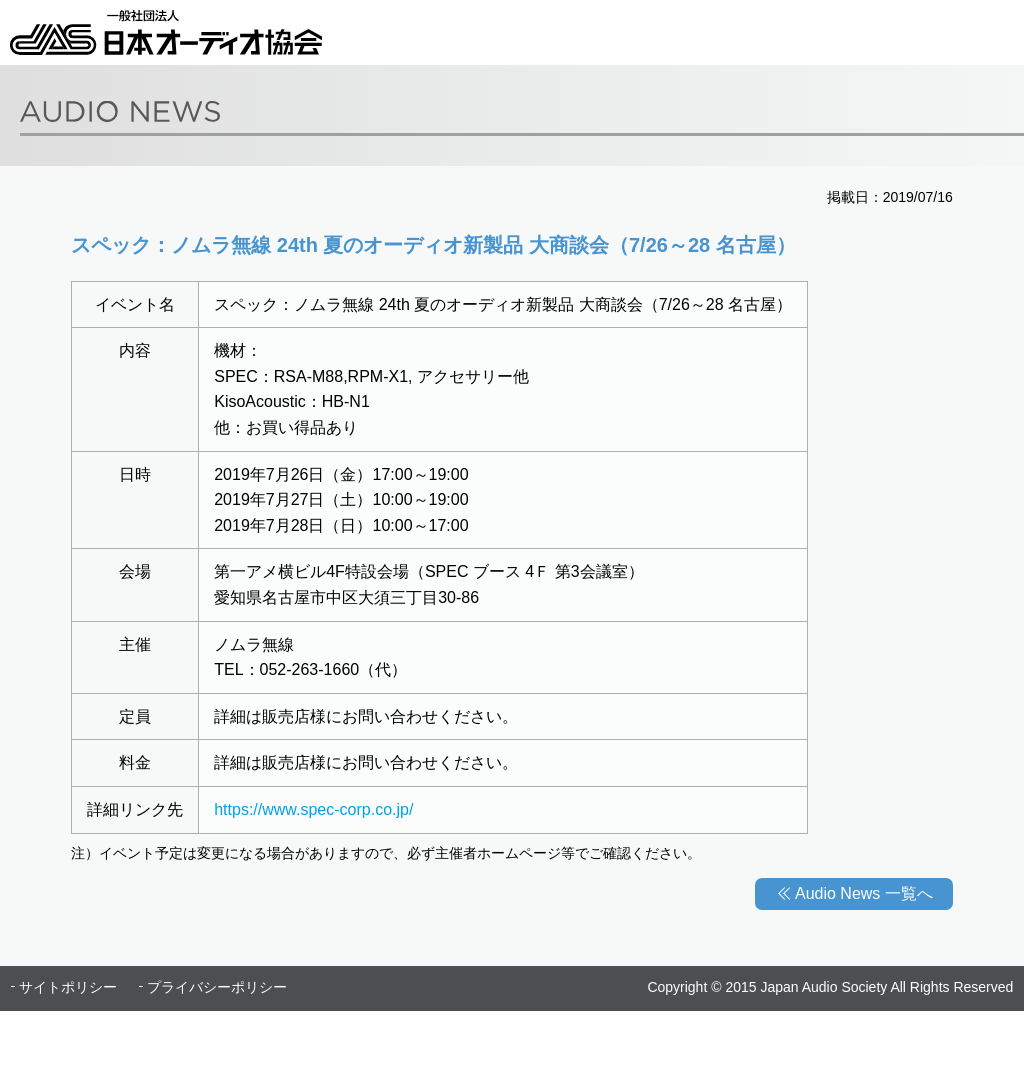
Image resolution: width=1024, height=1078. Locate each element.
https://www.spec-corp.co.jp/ (313, 809)
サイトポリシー (68, 987)
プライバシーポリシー (217, 987)
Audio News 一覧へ (864, 893)
